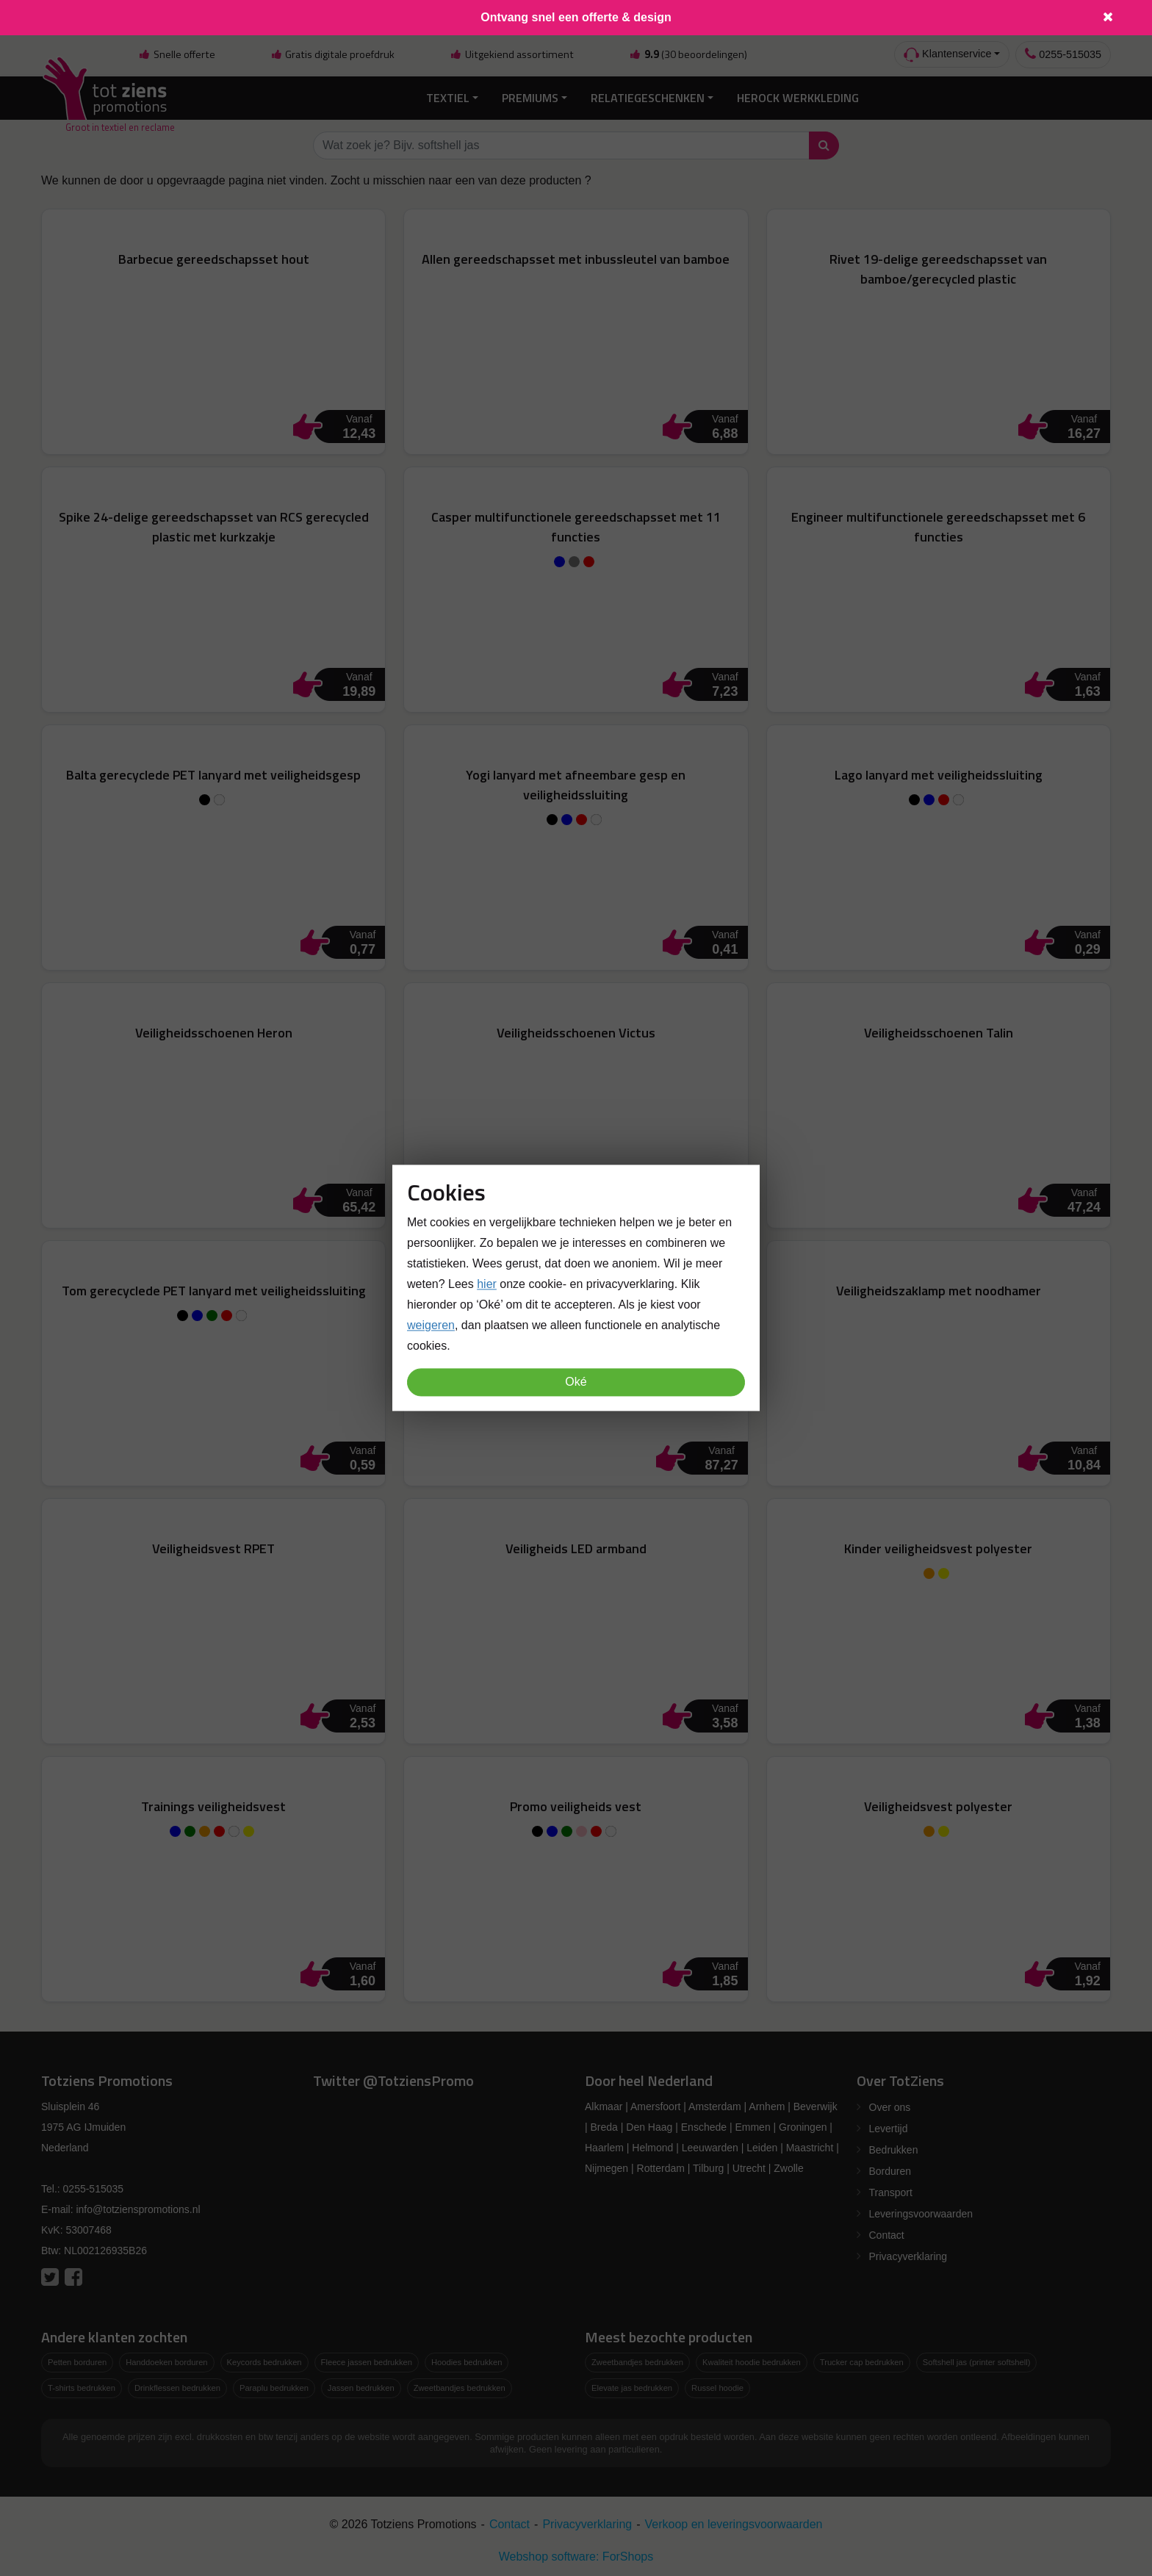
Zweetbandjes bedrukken (459, 2385)
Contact (886, 2233)
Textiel (447, 95)
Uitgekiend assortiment (512, 54)
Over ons (890, 2105)
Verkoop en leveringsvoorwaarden (734, 2521)
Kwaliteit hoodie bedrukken (751, 2360)
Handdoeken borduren (166, 2360)
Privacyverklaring (908, 2254)
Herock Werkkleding (798, 95)
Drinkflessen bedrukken (177, 2385)
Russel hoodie (717, 2385)
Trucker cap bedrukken (862, 2360)
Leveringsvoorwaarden (921, 2211)
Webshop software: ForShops (576, 2553)
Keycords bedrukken (264, 2360)
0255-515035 (1063, 54)
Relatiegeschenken (648, 95)
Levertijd (888, 2126)
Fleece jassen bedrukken (366, 2360)
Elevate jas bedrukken (631, 2385)
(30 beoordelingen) (687, 54)
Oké (575, 1382)
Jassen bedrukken (361, 2385)
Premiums (530, 95)
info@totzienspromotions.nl (138, 2207)
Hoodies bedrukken (466, 2360)
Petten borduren (77, 2360)
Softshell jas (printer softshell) (977, 2360)
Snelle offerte (176, 54)
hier (487, 1284)
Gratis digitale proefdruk (332, 54)
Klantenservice (947, 54)
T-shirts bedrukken (81, 2385)
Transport (890, 2190)
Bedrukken (893, 2148)
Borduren (890, 2169)
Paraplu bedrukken (274, 2385)
